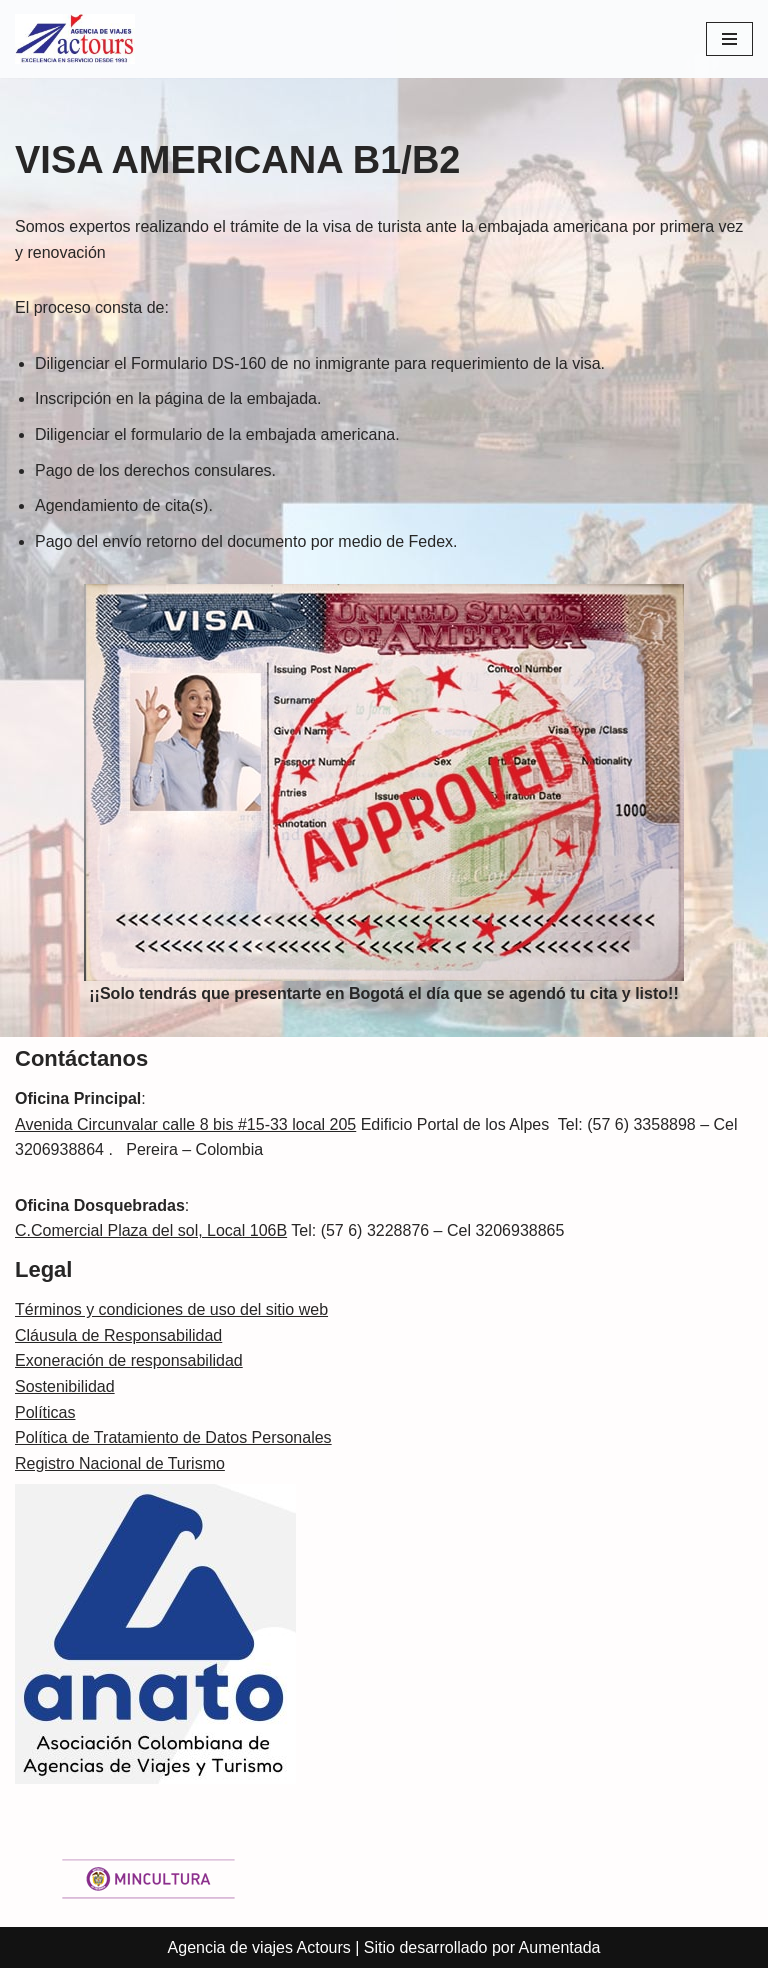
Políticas (45, 1412)
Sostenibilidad (65, 1386)
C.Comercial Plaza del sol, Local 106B (151, 1230)
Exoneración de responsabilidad (129, 1360)
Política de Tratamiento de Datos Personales (173, 1437)
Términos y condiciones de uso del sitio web (171, 1309)
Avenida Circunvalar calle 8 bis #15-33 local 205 (185, 1124)
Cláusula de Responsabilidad (118, 1335)
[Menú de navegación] (729, 39)
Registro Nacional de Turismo (120, 1463)
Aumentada (560, 1947)
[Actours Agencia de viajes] (75, 39)
